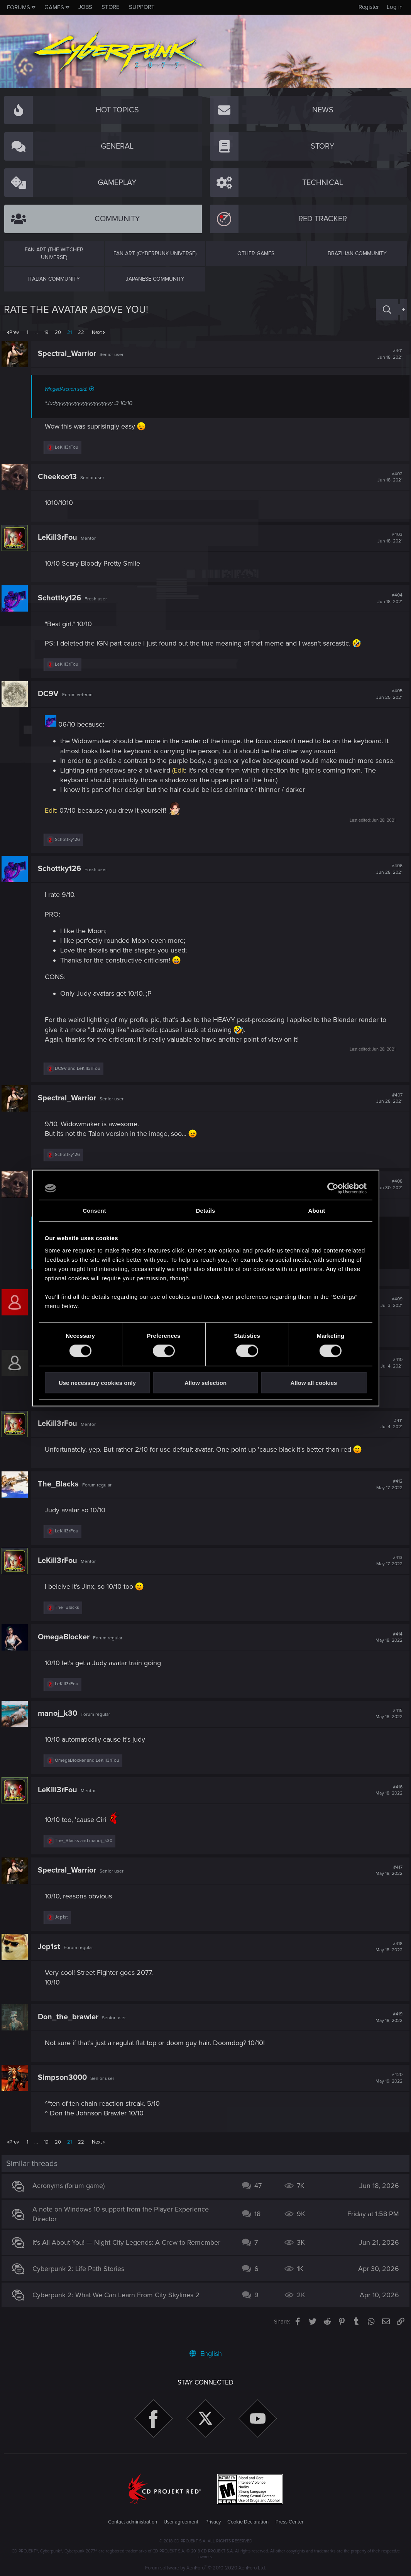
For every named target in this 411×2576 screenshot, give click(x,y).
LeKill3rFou (59, 537)
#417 (386, 1880)
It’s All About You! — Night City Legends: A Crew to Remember (129, 2252)
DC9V (50, 693)
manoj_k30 (59, 1723)
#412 (387, 1494)
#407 (387, 1108)
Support (142, 6)
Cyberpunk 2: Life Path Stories (81, 2278)
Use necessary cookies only (97, 1382)
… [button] (36, 332)
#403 (387, 538)
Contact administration (132, 2522)
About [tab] (316, 1210)
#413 (387, 1570)
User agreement (181, 2522)
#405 (387, 694)
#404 (387, 598)
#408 (387, 1194)
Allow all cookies (314, 1382)
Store (110, 6)
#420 (386, 2087)
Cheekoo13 (59, 476)
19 (46, 332)
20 (58, 332)
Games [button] (54, 7)
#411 (389, 1433)
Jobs (85, 6)
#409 (389, 1312)
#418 (386, 1957)
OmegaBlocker (66, 1646)
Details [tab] (205, 1210)
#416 (386, 1800)
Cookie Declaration (248, 2522)
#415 (386, 1723)
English (205, 2353)
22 (81, 332)
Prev (14, 332)
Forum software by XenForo (205, 2568)
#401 (387, 354)
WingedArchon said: (68, 389)
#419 (386, 2027)
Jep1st (51, 1956)
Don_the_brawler (70, 2026)
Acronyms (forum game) (71, 2195)
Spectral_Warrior (69, 353)
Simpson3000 (64, 2087)
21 (69, 332)
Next (97, 332)
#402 (387, 477)
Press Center (289, 2522)
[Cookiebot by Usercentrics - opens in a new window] (333, 1188)
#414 (386, 1647)
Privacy (213, 2522)
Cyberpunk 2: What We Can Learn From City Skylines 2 (118, 2304)
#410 (389, 1373)
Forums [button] (18, 7)
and (80, 1078)
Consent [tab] (94, 1210)
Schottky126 (61, 598)
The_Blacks (60, 1493)
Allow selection (205, 1382)
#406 (387, 879)
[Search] (387, 309)
